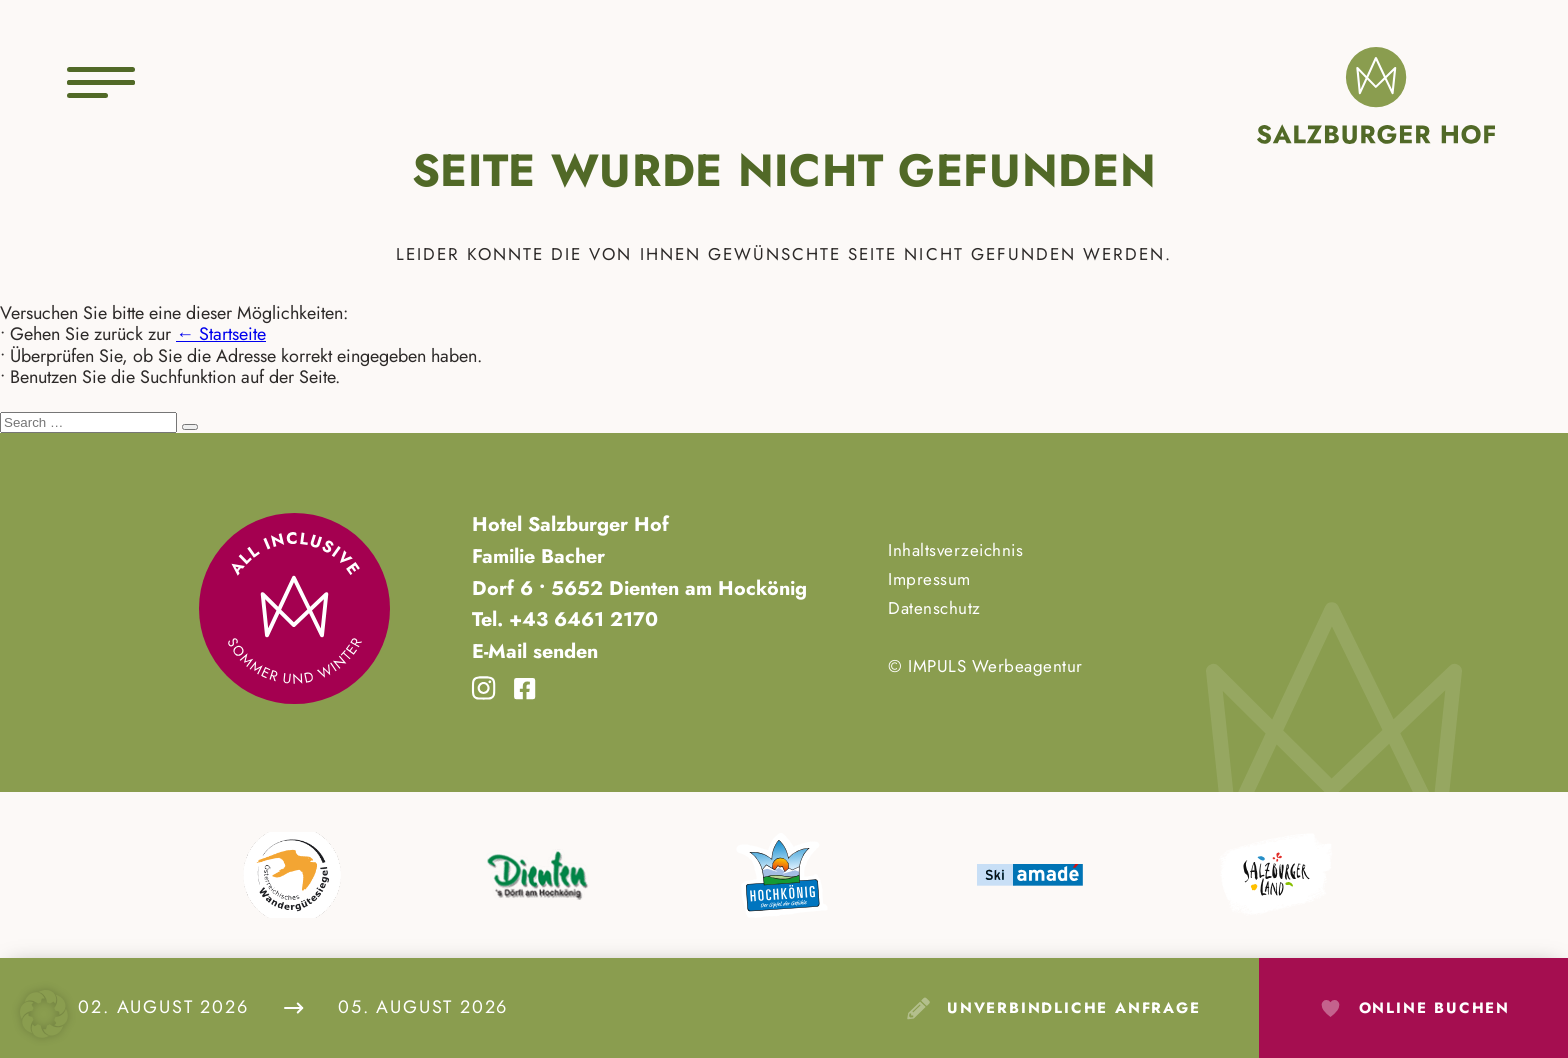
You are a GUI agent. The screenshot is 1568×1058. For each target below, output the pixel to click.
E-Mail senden (535, 651)
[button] (44, 1014)
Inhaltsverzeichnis (955, 550)
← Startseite (221, 334)
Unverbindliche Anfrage (1074, 1008)
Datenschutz (934, 608)
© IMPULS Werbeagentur (985, 666)
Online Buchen (1434, 1008)
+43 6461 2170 (580, 619)
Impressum (929, 579)
